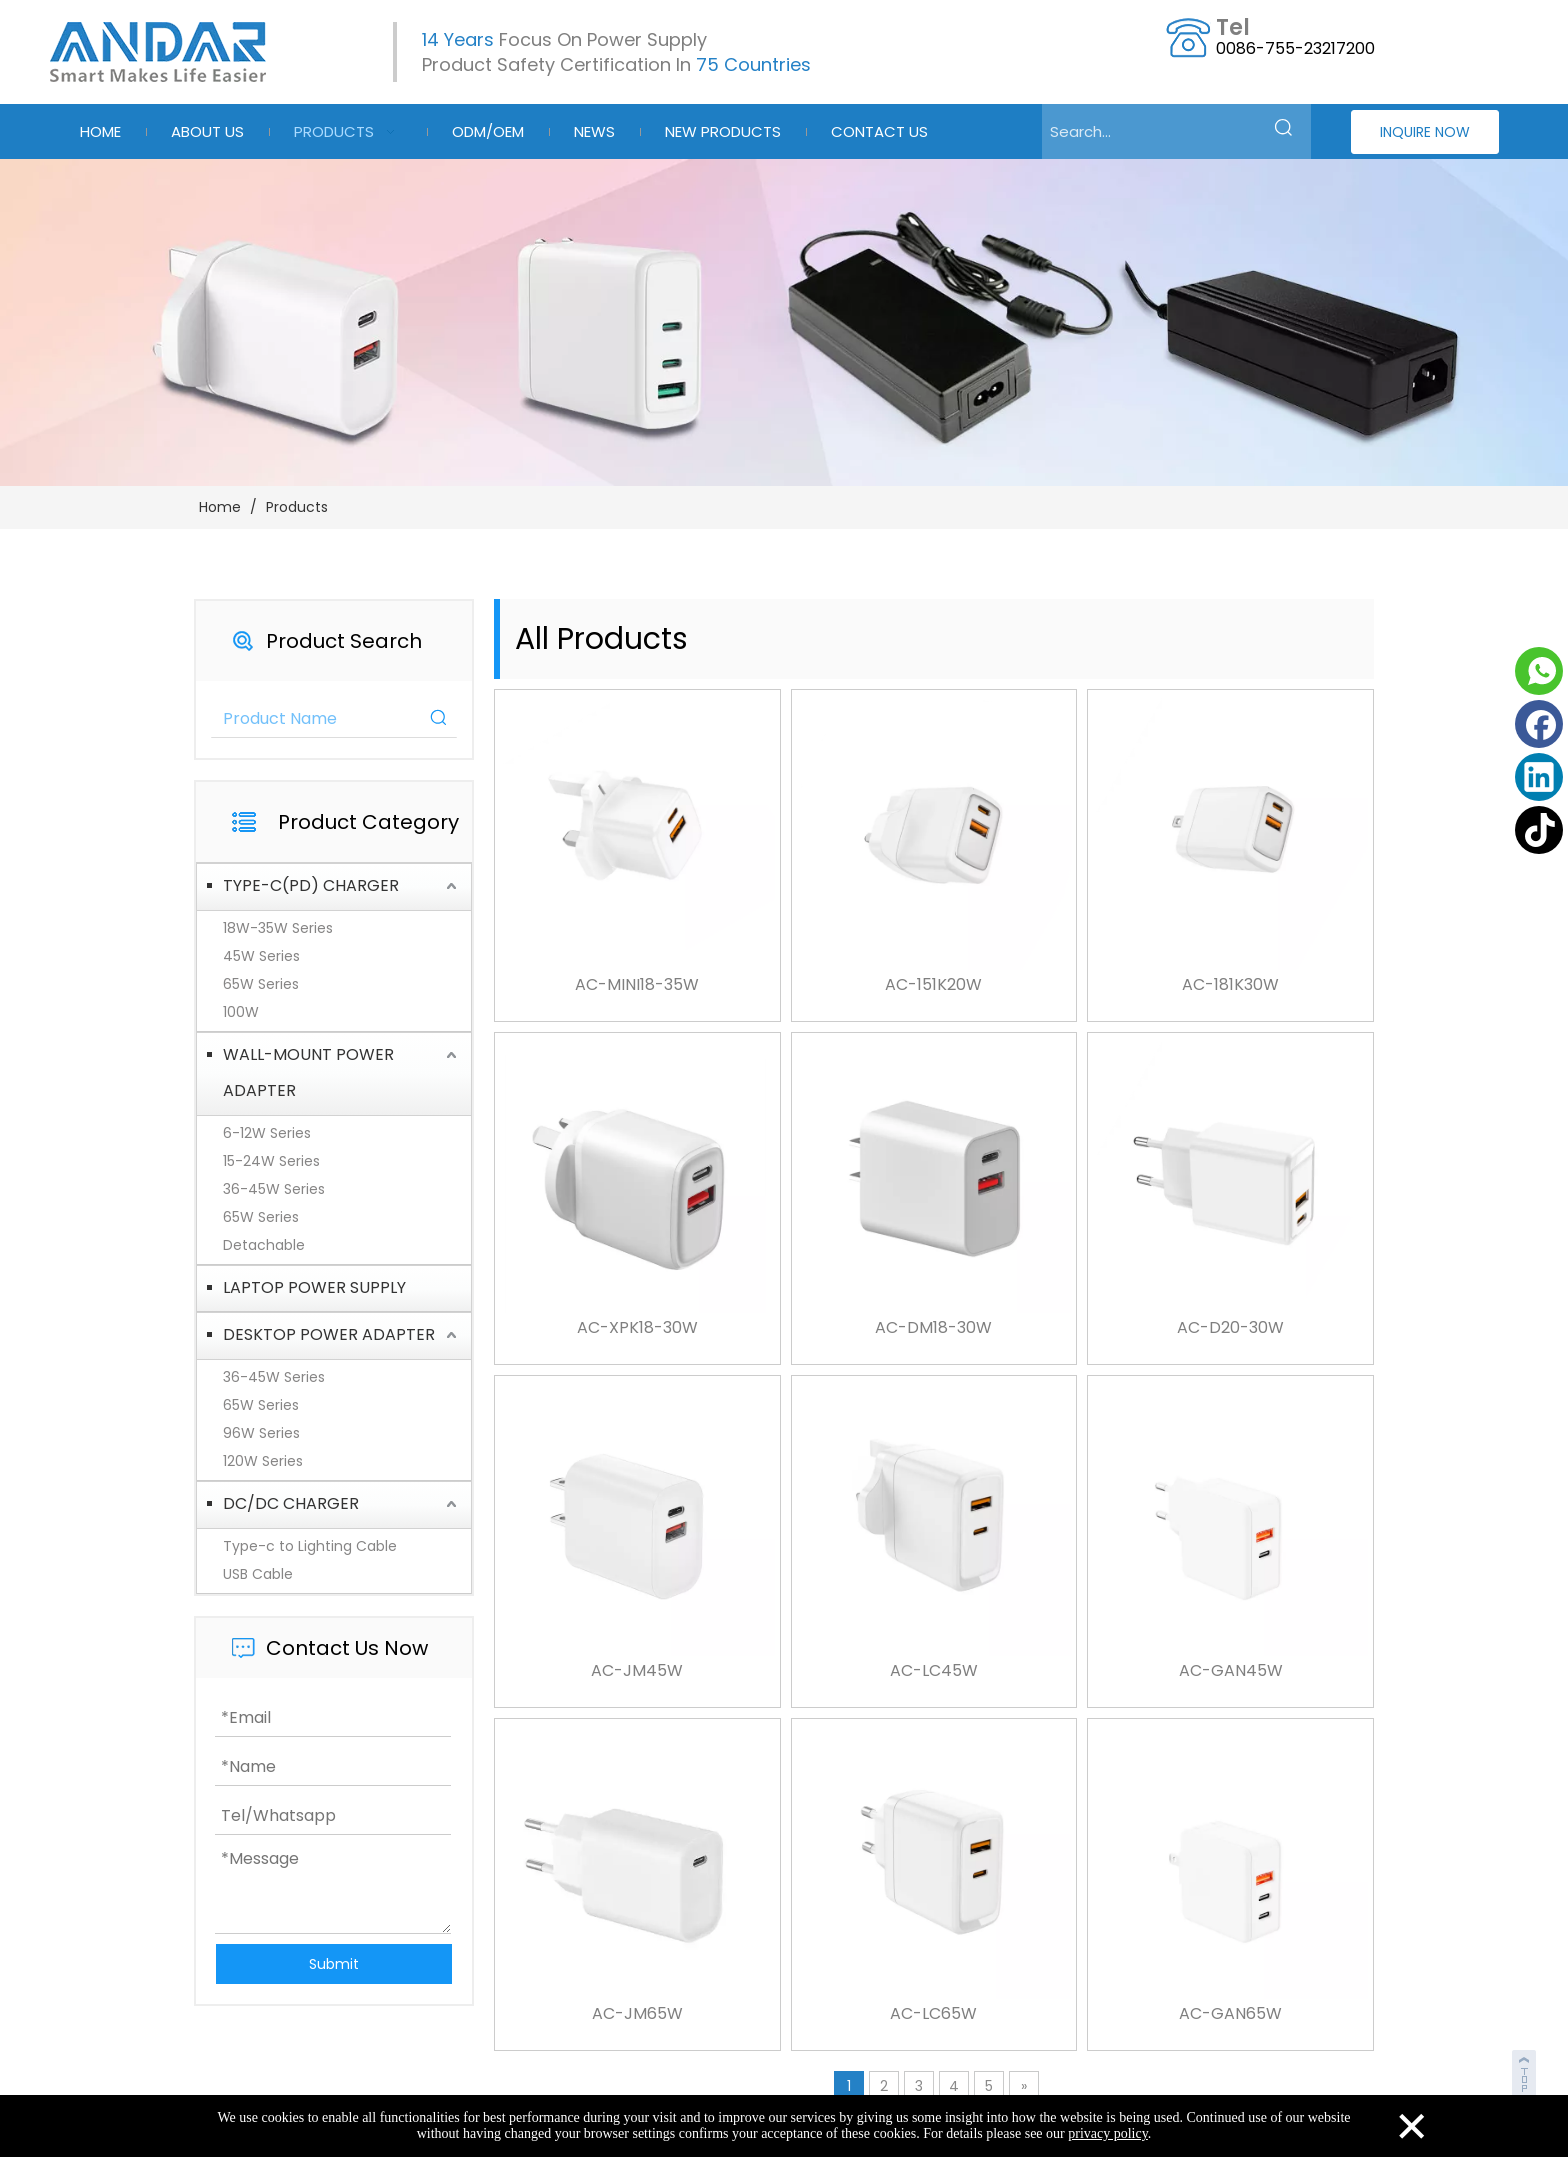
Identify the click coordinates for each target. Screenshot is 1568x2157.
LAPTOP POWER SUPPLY (314, 1287)
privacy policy (1108, 2133)
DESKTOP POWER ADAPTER (329, 1334)
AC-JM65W (637, 2014)
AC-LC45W (934, 1671)
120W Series (263, 1461)
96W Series (261, 1433)
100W (241, 1012)
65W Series (261, 984)
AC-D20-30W (1230, 1328)
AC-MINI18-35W (637, 985)
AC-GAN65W (1230, 2014)
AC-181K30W (1230, 985)
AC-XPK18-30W (637, 1328)
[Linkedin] (1539, 777)
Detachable (264, 1245)
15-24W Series (271, 1161)
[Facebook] (1539, 724)
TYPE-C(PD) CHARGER (311, 885)
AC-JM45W (637, 1671)
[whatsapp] (1539, 671)
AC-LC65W (933, 2014)
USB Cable (258, 1574)
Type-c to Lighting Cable (310, 1546)
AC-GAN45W (1231, 1671)
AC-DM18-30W (933, 1328)
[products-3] (784, 322)
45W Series (261, 956)
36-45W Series (274, 1189)
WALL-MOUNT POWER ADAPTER (308, 1072)
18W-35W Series (278, 928)
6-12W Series (267, 1133)
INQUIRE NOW (1425, 132)
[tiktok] (1539, 830)
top (1526, 2071)
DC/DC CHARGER (291, 1503)
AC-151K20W (933, 985)
